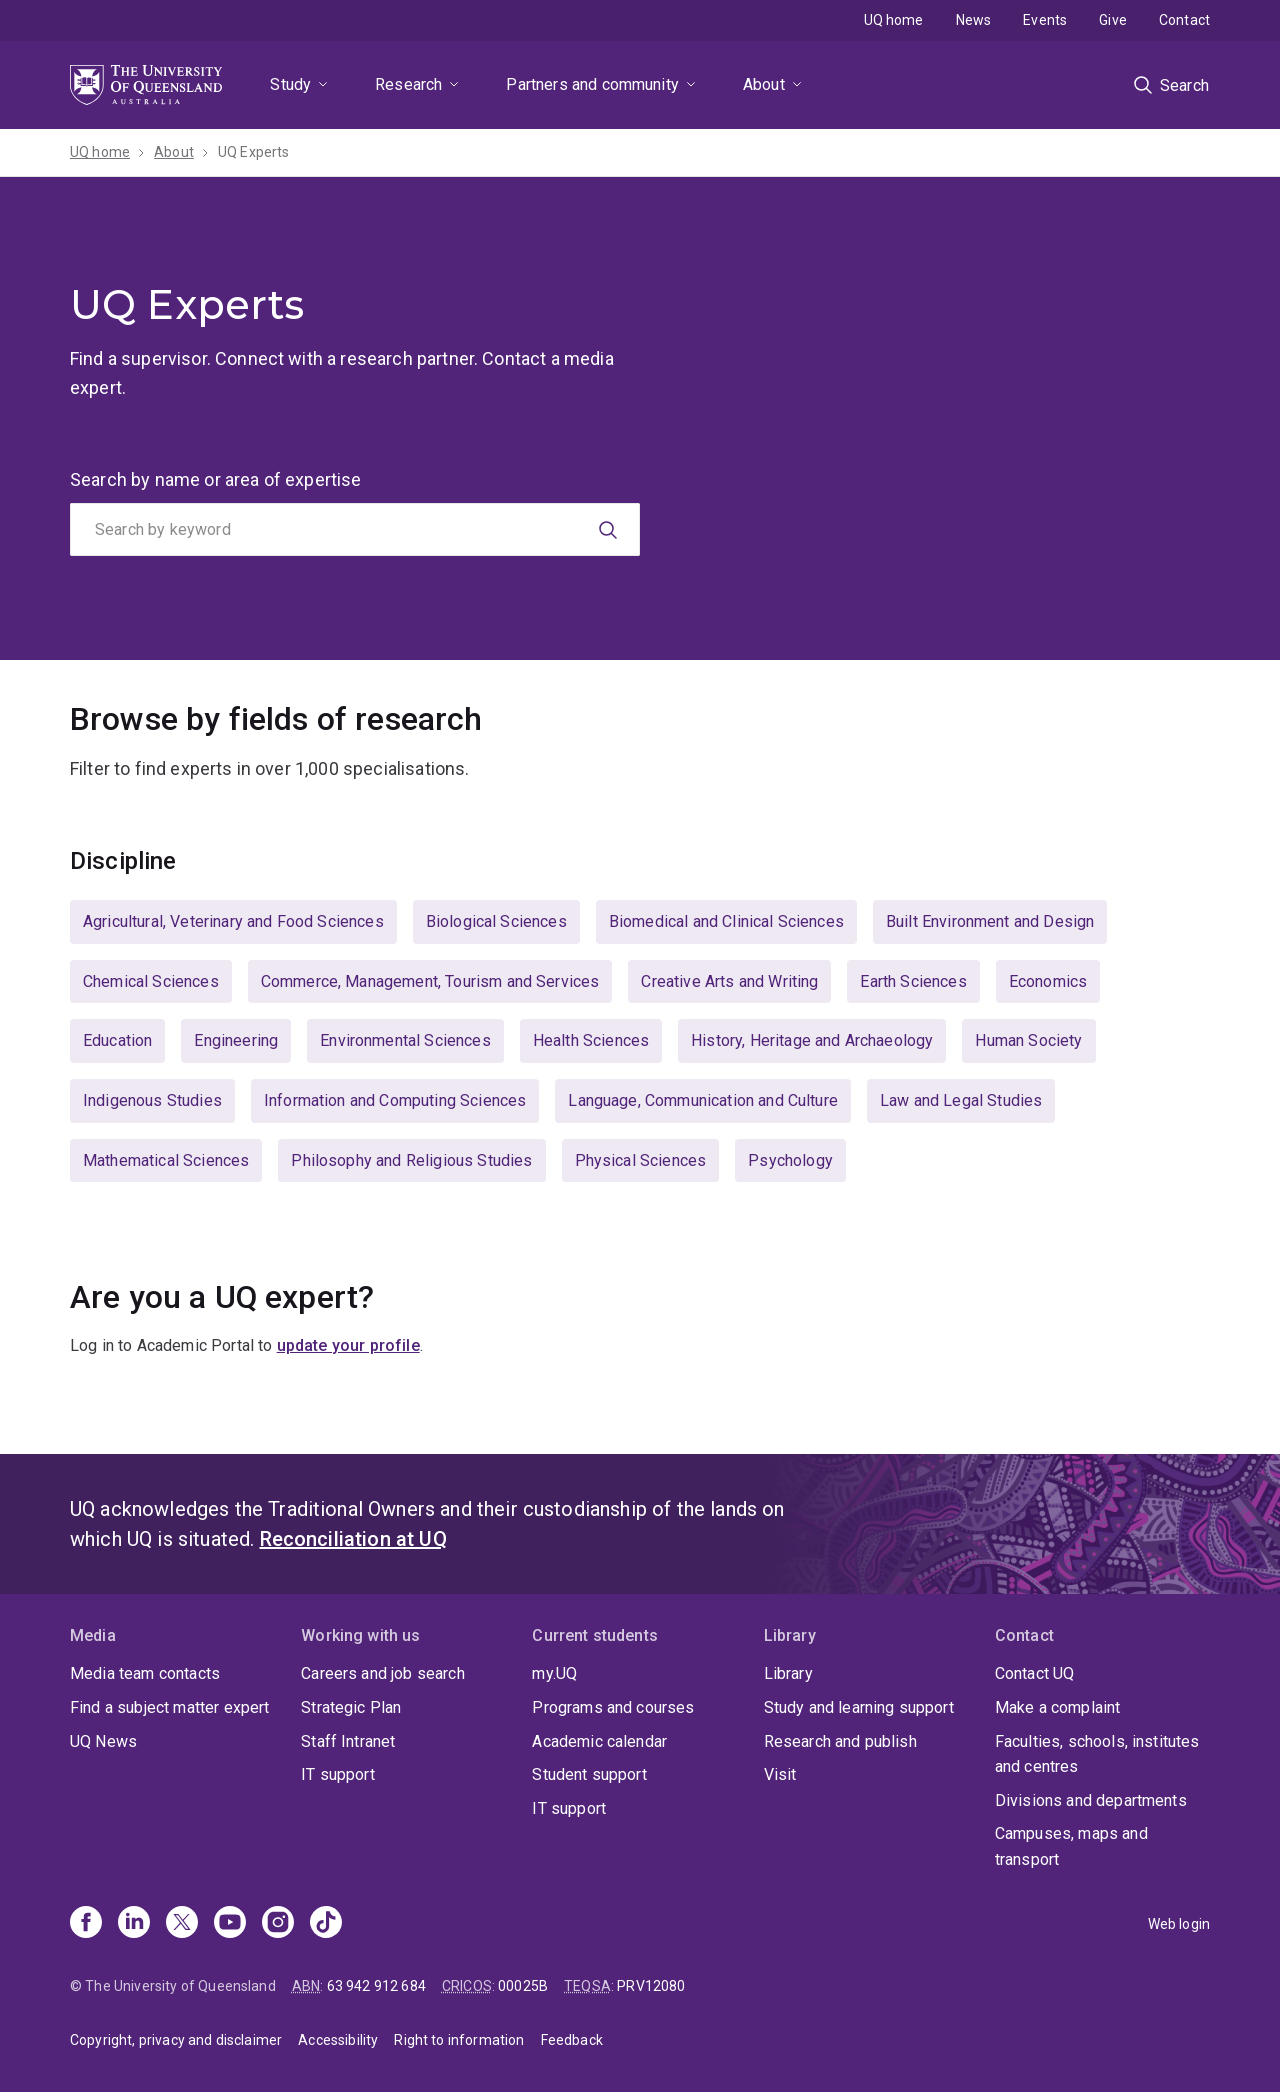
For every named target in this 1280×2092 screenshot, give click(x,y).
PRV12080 (651, 1986)
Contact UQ (1035, 1673)
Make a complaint (1058, 1707)
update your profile (348, 1345)
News (974, 20)
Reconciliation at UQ (353, 1539)
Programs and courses (613, 1707)
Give (1113, 20)
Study (290, 84)
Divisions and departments (1091, 1800)
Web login (1179, 1924)
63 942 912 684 (376, 1986)
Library (788, 1673)
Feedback (572, 2040)
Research (408, 84)
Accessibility (338, 2040)
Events (1045, 20)
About (764, 84)
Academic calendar (599, 1741)
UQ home (894, 20)
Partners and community (592, 84)
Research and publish (840, 1741)
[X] (182, 1924)
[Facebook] (86, 1924)
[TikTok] (326, 1924)
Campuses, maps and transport (1071, 1846)
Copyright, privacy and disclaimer (176, 2040)
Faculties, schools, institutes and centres (1097, 1754)
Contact (1184, 20)
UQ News (103, 1741)
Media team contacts (145, 1673)
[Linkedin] (134, 1924)
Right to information (459, 2040)
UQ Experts (254, 152)
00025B (523, 1986)
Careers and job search (383, 1673)
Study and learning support (859, 1707)
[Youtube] (230, 1924)
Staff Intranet (348, 1741)
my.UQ (554, 1673)
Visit (780, 1774)
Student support (589, 1774)
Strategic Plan (351, 1707)
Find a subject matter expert (169, 1707)
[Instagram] (278, 1924)
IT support (338, 1774)
